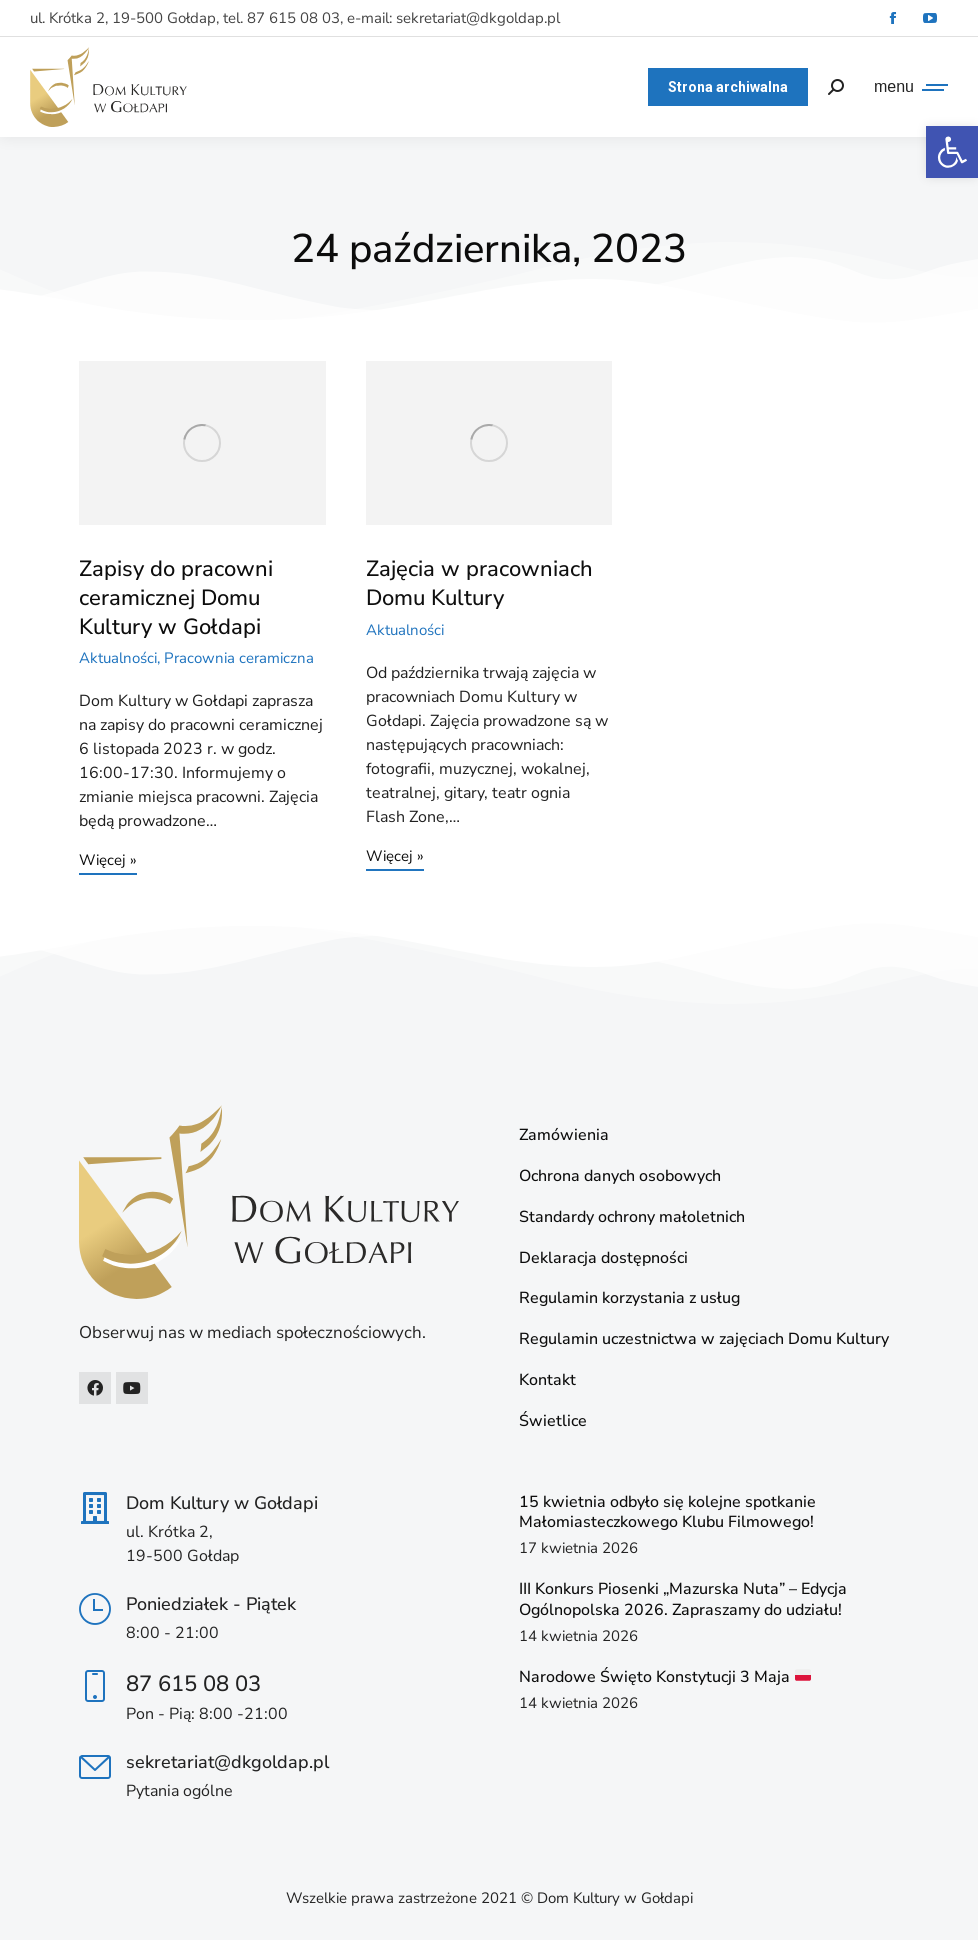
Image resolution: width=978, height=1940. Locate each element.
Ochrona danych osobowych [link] (620, 1176)
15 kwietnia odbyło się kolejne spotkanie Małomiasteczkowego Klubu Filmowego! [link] (667, 1512)
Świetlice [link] (553, 1421)
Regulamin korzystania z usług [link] (629, 1298)
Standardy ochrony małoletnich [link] (632, 1217)
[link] (952, 152)
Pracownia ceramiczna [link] (239, 658)
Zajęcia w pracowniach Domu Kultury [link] (479, 583)
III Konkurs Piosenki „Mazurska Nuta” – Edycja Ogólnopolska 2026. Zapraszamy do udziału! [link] (683, 1599)
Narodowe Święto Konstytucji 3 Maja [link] (665, 1677)
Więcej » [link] (108, 861)
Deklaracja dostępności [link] (603, 1258)
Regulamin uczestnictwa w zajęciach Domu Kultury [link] (704, 1339)
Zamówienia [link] (564, 1135)
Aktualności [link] (118, 658)
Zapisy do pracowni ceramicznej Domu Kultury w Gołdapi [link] (176, 597)
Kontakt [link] (547, 1380)
